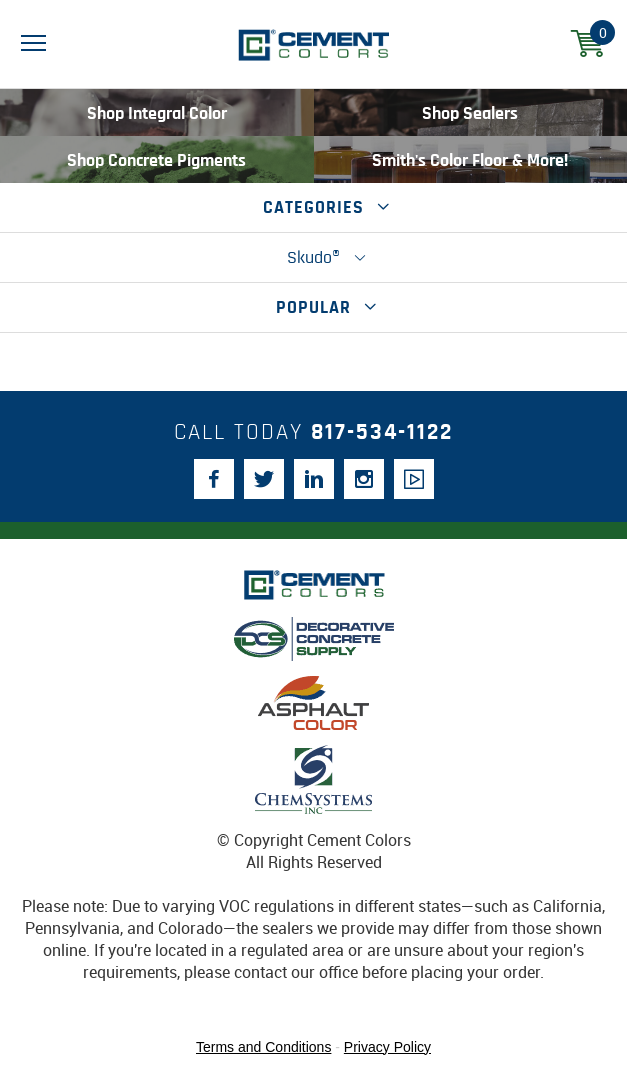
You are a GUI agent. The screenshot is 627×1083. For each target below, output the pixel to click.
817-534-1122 (382, 432)
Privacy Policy (387, 1047)
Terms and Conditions (263, 1047)
